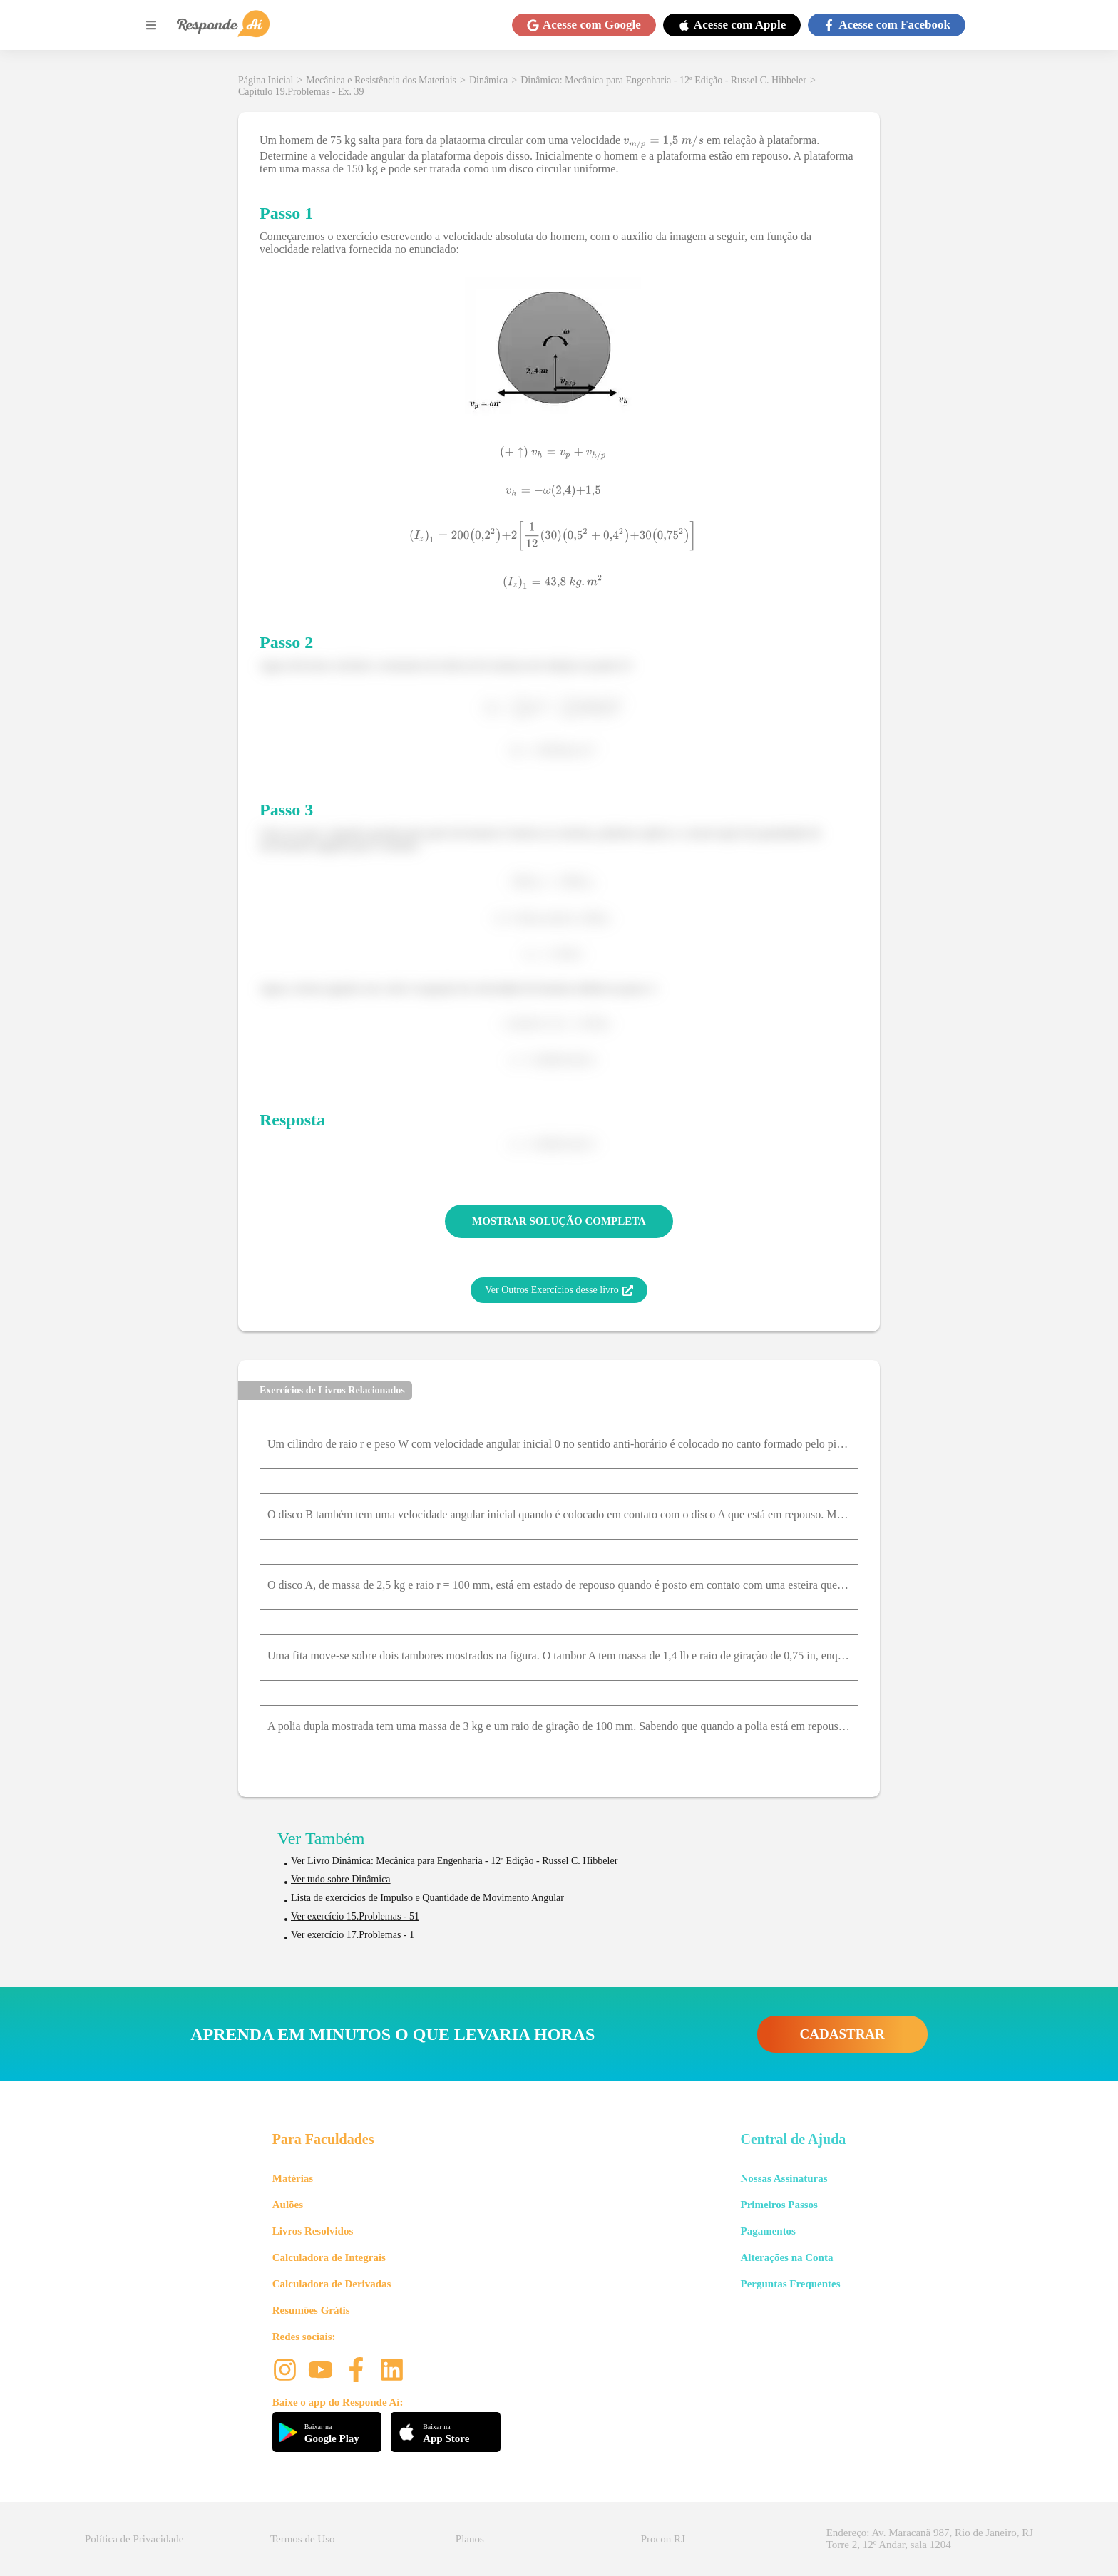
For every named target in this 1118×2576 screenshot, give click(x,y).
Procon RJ (663, 2539)
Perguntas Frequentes (790, 2283)
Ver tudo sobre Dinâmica (341, 1879)
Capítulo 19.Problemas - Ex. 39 (301, 91)
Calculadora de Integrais (329, 2257)
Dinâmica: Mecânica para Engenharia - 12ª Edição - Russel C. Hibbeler (663, 80)
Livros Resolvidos (313, 2231)
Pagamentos (768, 2231)
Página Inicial (265, 80)
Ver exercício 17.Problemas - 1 (352, 1935)
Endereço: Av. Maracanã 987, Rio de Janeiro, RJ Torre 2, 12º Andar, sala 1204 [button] (929, 2538)
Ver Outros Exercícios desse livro (558, 1290)
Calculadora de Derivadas (331, 2283)
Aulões (287, 2204)
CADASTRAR (842, 2033)
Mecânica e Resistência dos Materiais (381, 80)
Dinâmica (488, 80)
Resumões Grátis (311, 2310)
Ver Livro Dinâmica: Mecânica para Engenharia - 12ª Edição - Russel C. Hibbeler (454, 1860)
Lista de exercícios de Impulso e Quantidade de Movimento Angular (427, 1897)
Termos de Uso (302, 2539)
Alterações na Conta (786, 2257)
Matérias (292, 2178)
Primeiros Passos (778, 2204)
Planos (470, 2539)
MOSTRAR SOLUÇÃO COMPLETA (559, 1221)
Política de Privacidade (134, 2539)
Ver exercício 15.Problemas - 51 (355, 1916)
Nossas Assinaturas (783, 2178)
